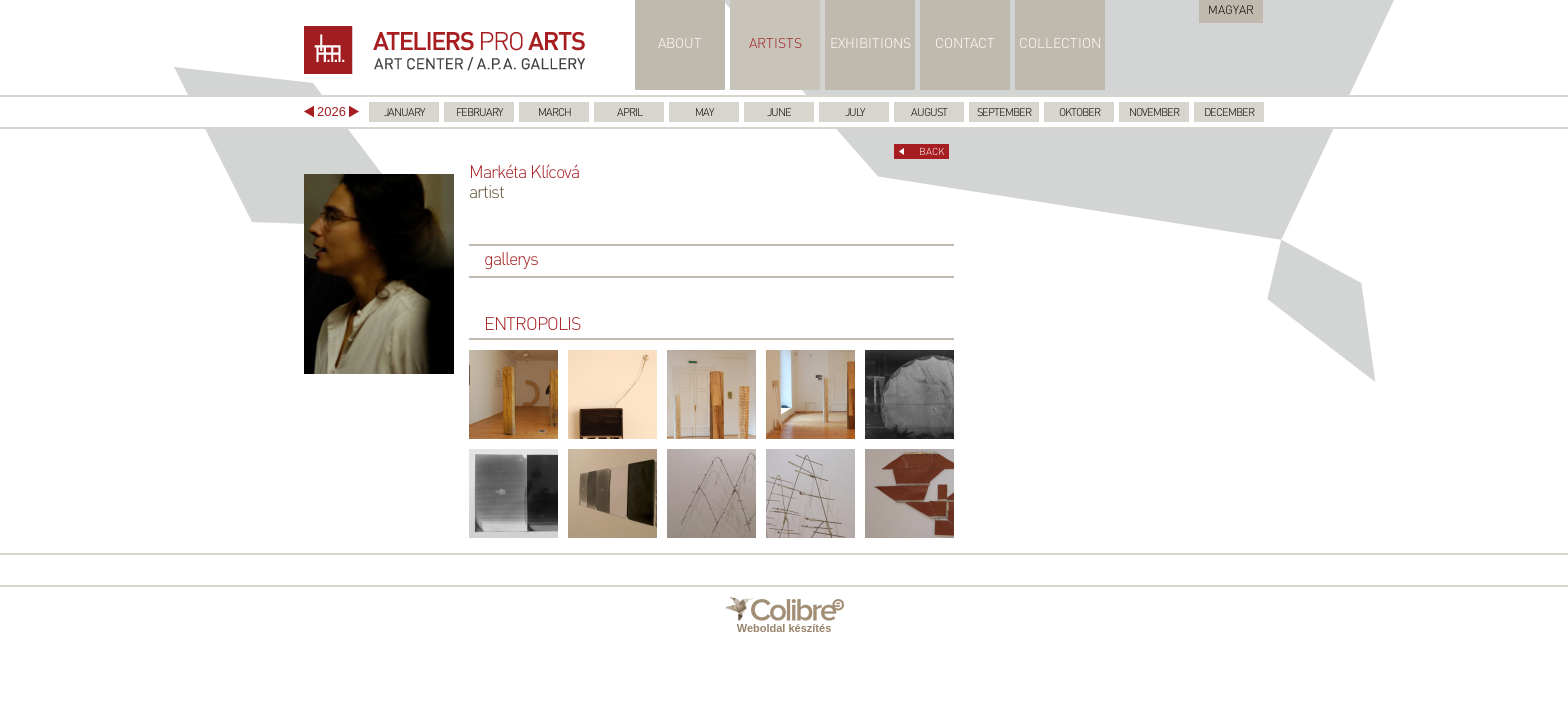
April (629, 113)
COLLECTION (1060, 44)
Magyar (1231, 11)
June (779, 113)
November (1154, 113)
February (479, 113)
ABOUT (680, 44)
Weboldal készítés (784, 615)
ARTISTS (775, 44)
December (1229, 113)
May (704, 113)
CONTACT (965, 44)
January (404, 113)
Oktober (1079, 113)
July (854, 113)
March (554, 113)
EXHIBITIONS (870, 44)
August (929, 113)
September (1004, 113)
